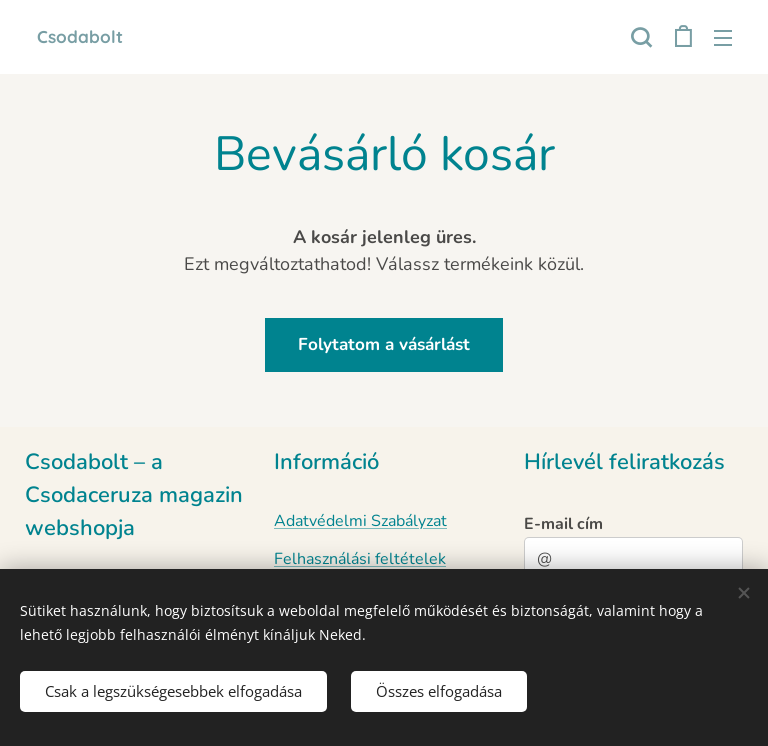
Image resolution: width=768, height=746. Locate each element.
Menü (723, 38)
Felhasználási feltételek (360, 559)
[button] (641, 37)
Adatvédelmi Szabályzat (360, 521)
